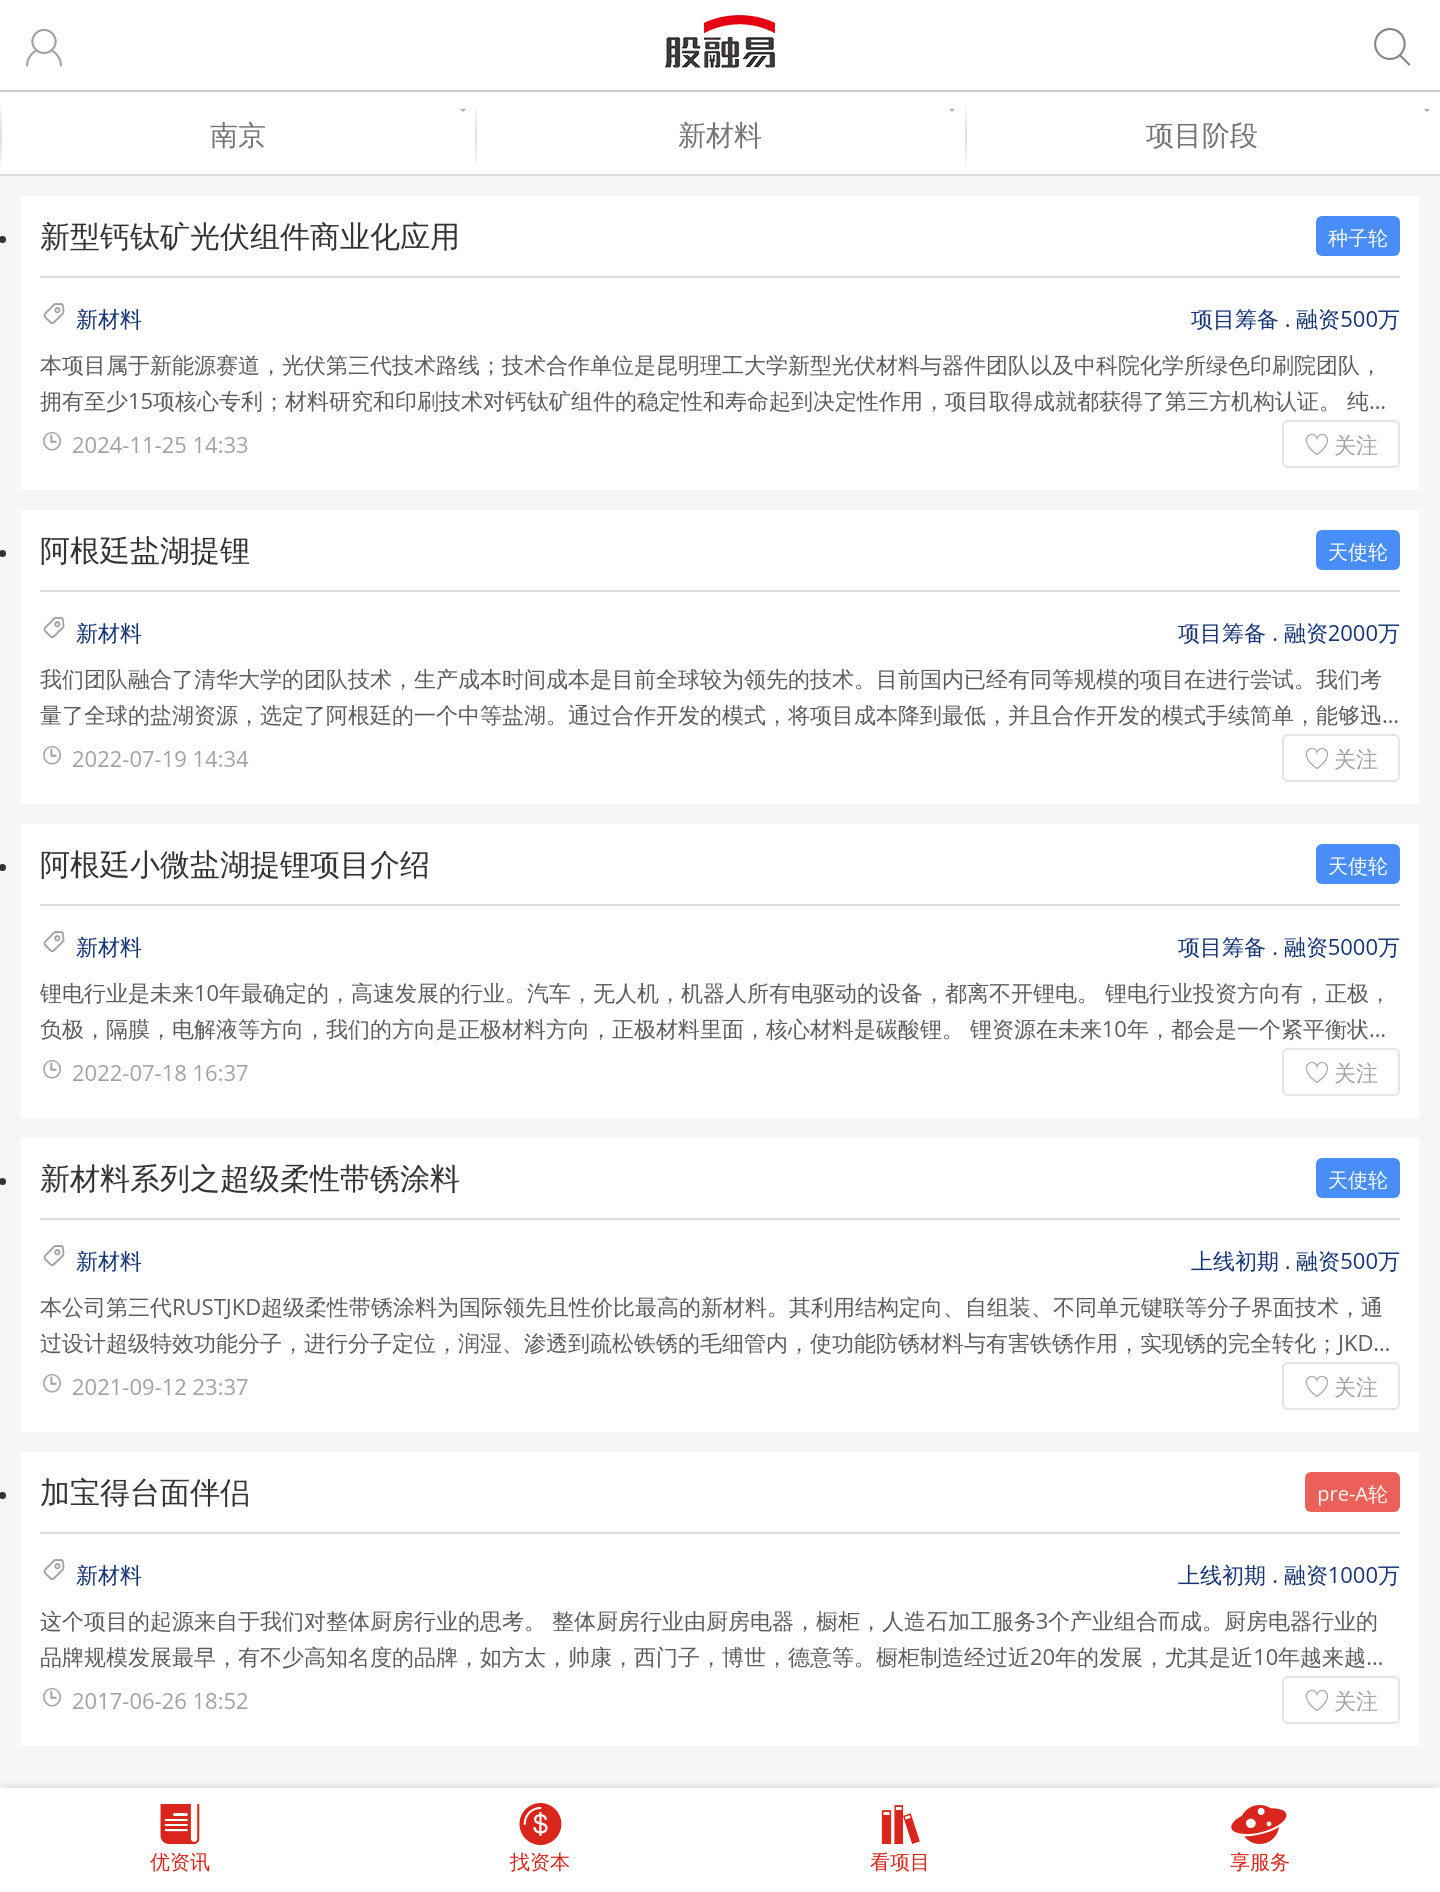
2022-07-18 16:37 (160, 1072)
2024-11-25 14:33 (160, 444)
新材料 (811, 134)
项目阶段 (1283, 134)
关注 (1356, 444)
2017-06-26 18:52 (160, 1700)
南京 (333, 134)
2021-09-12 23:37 (160, 1386)
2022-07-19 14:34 (160, 758)
